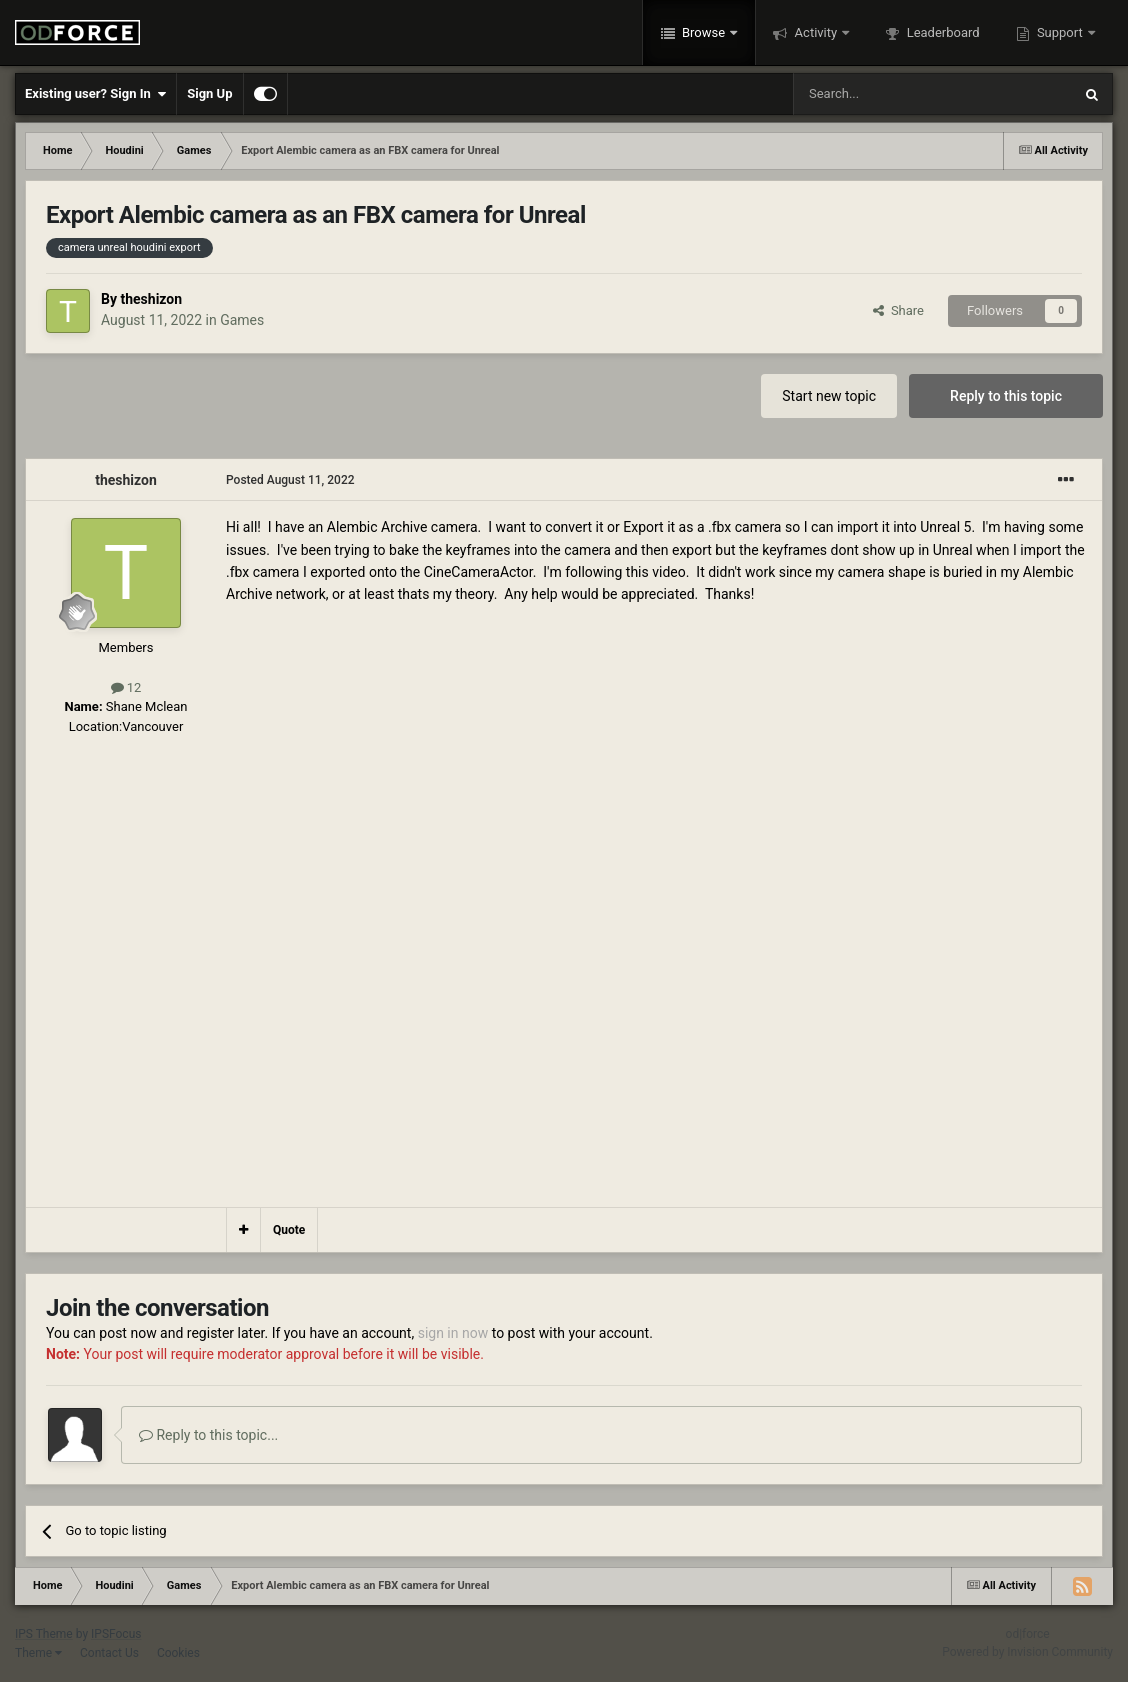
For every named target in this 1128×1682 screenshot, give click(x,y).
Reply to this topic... (208, 1435)
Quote (289, 1230)
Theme (38, 1653)
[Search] (885, 94)
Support (1060, 32)
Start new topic (829, 396)
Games (242, 320)
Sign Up (209, 93)
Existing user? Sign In (95, 94)
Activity (815, 32)
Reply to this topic (1006, 396)
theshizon (151, 299)
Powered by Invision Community (1027, 1652)
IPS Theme (44, 1634)
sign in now (453, 1333)
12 (126, 687)
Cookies (178, 1653)
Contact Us (109, 1653)
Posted (290, 480)
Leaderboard (941, 32)
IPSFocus (116, 1634)
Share (898, 310)
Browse (704, 32)
